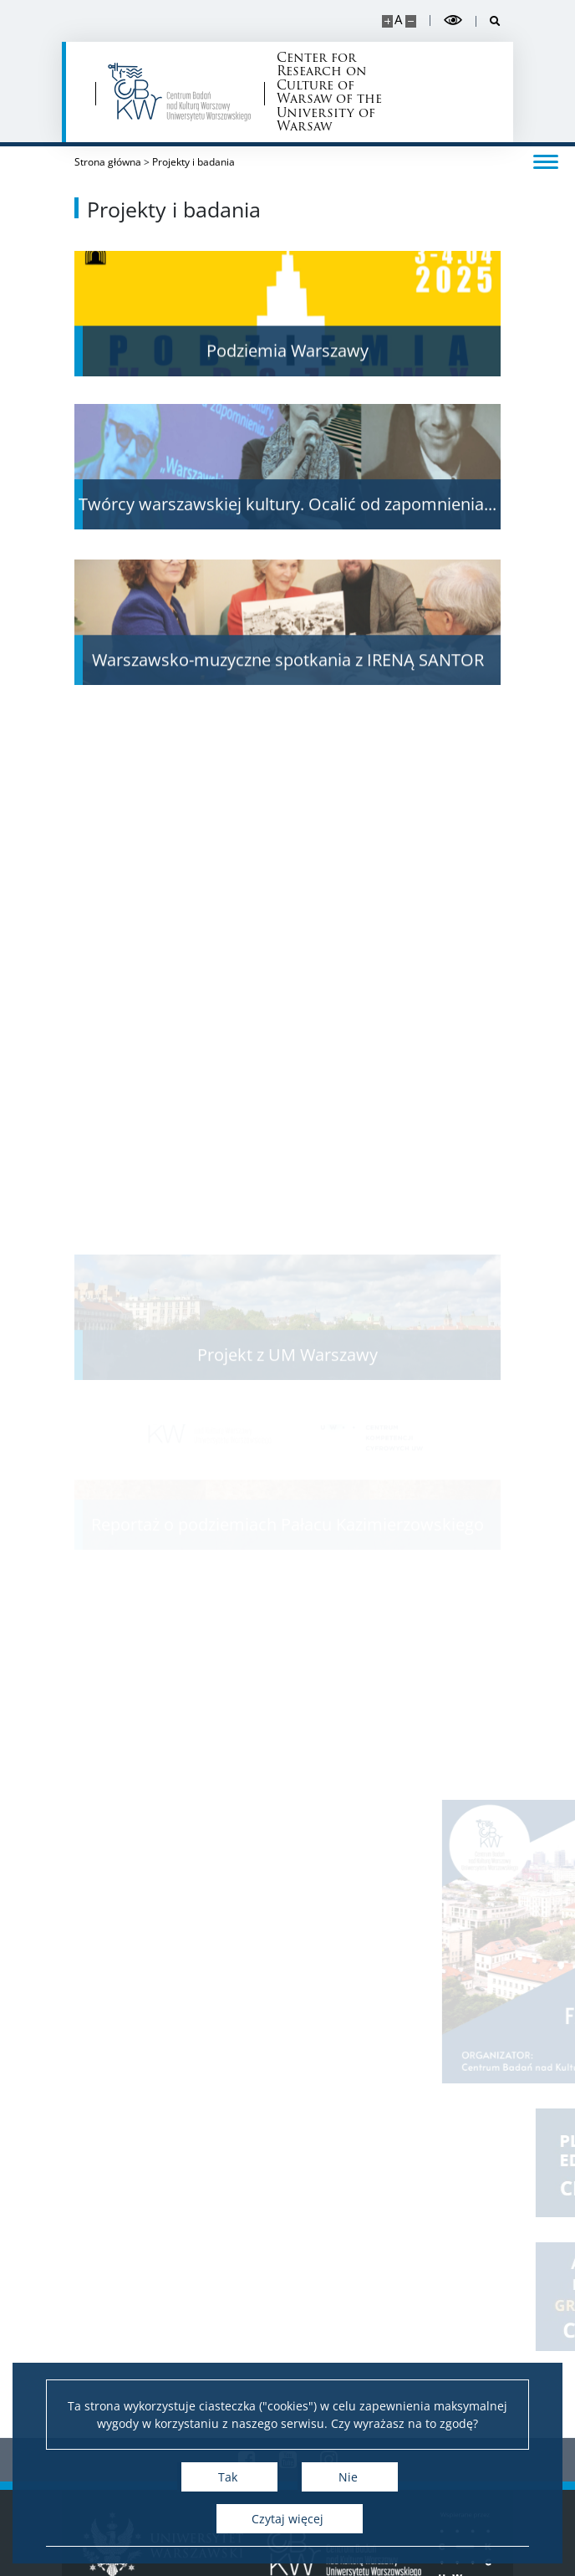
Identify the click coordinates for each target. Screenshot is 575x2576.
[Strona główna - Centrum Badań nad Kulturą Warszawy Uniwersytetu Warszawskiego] (180, 92)
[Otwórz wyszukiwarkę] (488, 21)
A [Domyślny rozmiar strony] (398, 19)
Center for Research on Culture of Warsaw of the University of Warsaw (329, 92)
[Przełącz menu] (546, 160)
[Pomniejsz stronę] (410, 21)
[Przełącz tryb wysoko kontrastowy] (453, 20)
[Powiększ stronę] (387, 21)
